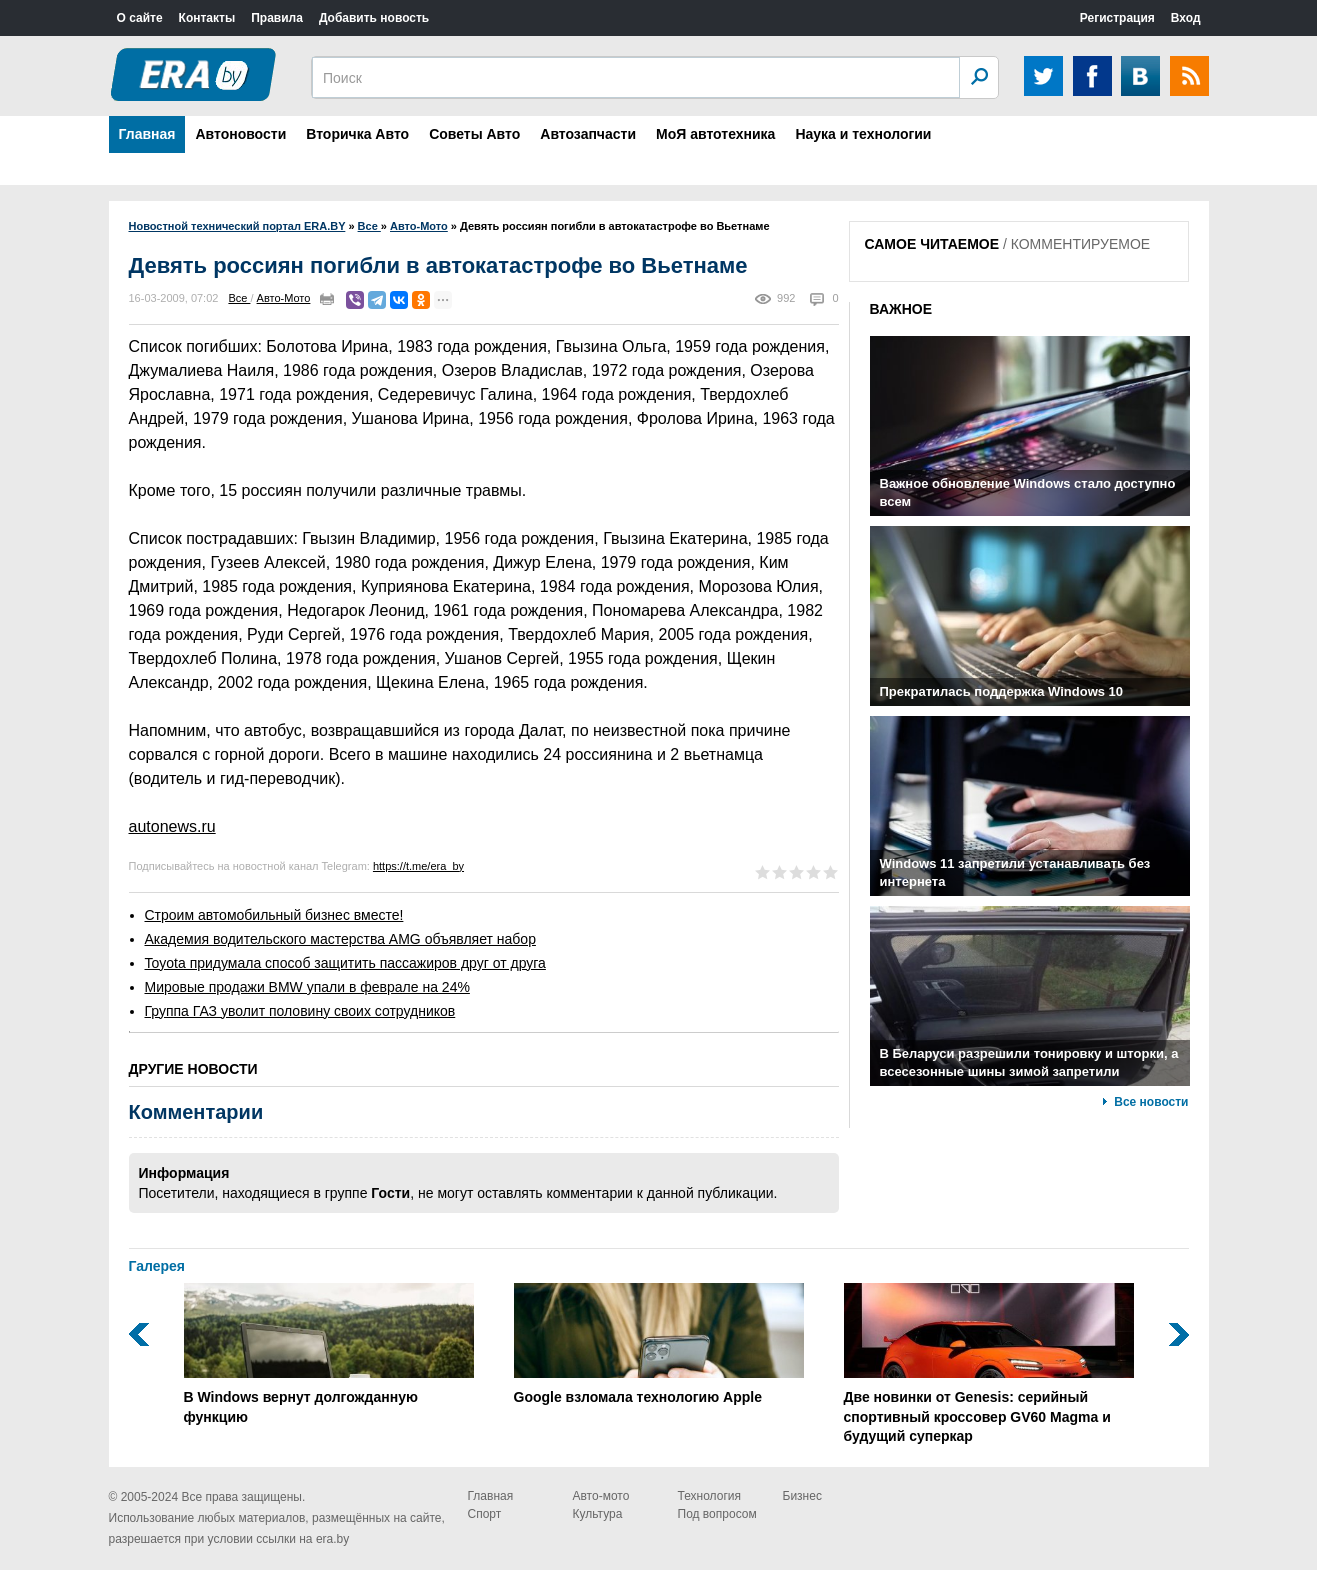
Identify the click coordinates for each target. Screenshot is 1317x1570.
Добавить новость (374, 18)
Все (239, 298)
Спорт (485, 1514)
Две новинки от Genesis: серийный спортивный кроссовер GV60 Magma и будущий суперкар (989, 1363)
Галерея (157, 1266)
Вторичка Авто (357, 134)
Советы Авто (474, 134)
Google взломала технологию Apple (659, 1344)
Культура (598, 1514)
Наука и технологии (863, 134)
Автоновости (240, 134)
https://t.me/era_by (418, 866)
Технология (710, 1496)
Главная (147, 134)
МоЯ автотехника (715, 134)
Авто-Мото (284, 298)
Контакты (207, 18)
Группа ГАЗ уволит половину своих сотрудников (300, 1011)
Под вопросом (717, 1514)
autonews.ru (172, 826)
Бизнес (802, 1496)
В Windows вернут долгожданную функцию (329, 1354)
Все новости (1151, 1102)
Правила (277, 18)
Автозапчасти (588, 134)
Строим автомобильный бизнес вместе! (274, 915)
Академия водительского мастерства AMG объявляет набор (340, 939)
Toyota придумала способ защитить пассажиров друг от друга (345, 963)
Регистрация (1117, 18)
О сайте (140, 18)
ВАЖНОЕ (901, 309)
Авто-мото (601, 1496)
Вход (1186, 18)
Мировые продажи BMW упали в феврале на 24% (307, 987)
